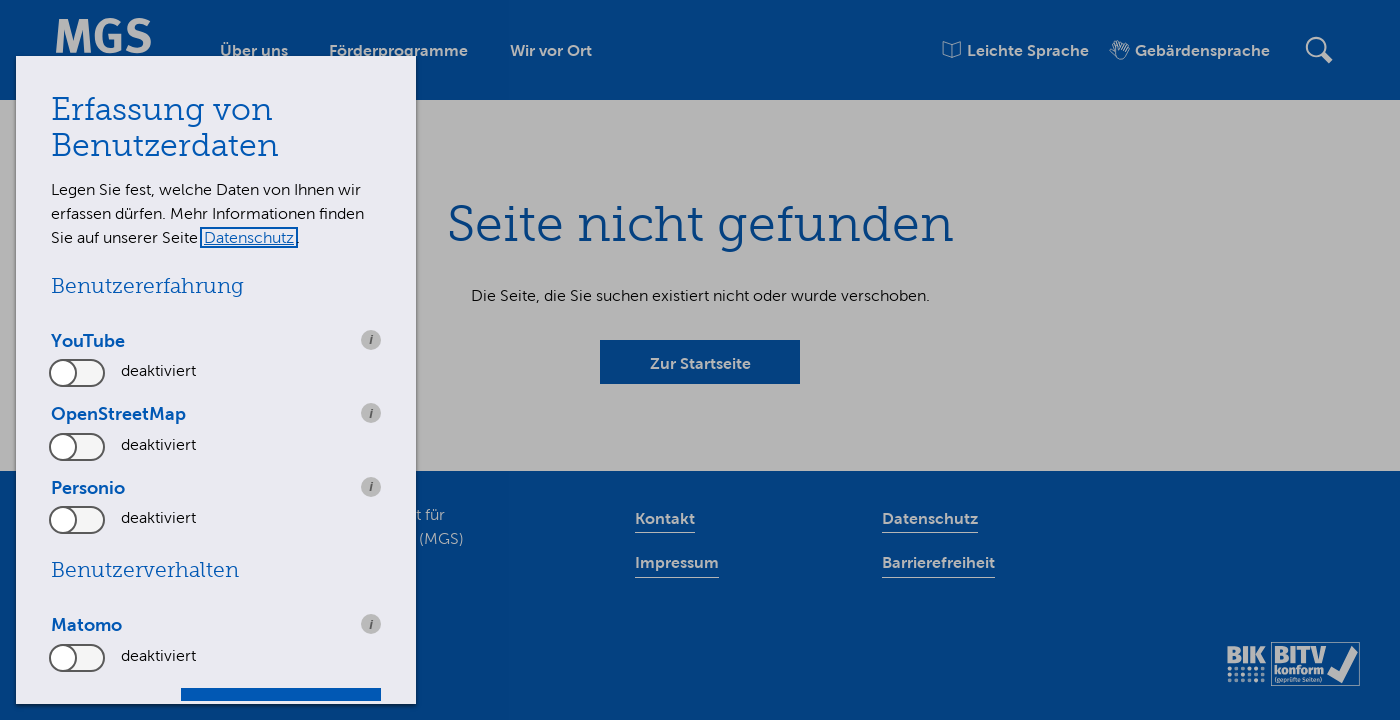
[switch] (78, 373)
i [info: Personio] (371, 486)
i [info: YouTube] (371, 339)
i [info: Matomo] (371, 624)
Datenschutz (249, 237)
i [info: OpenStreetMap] (371, 413)
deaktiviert (158, 370)
